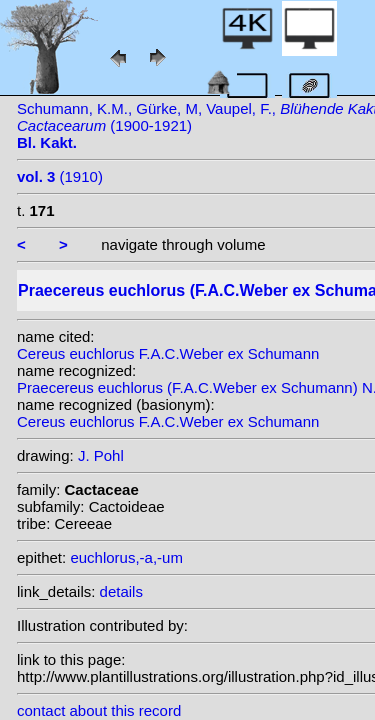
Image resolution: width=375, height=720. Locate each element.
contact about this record (99, 710)
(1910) (60, 176)
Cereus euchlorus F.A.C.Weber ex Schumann (168, 353)
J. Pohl (101, 455)
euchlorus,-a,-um (126, 557)
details (121, 591)
